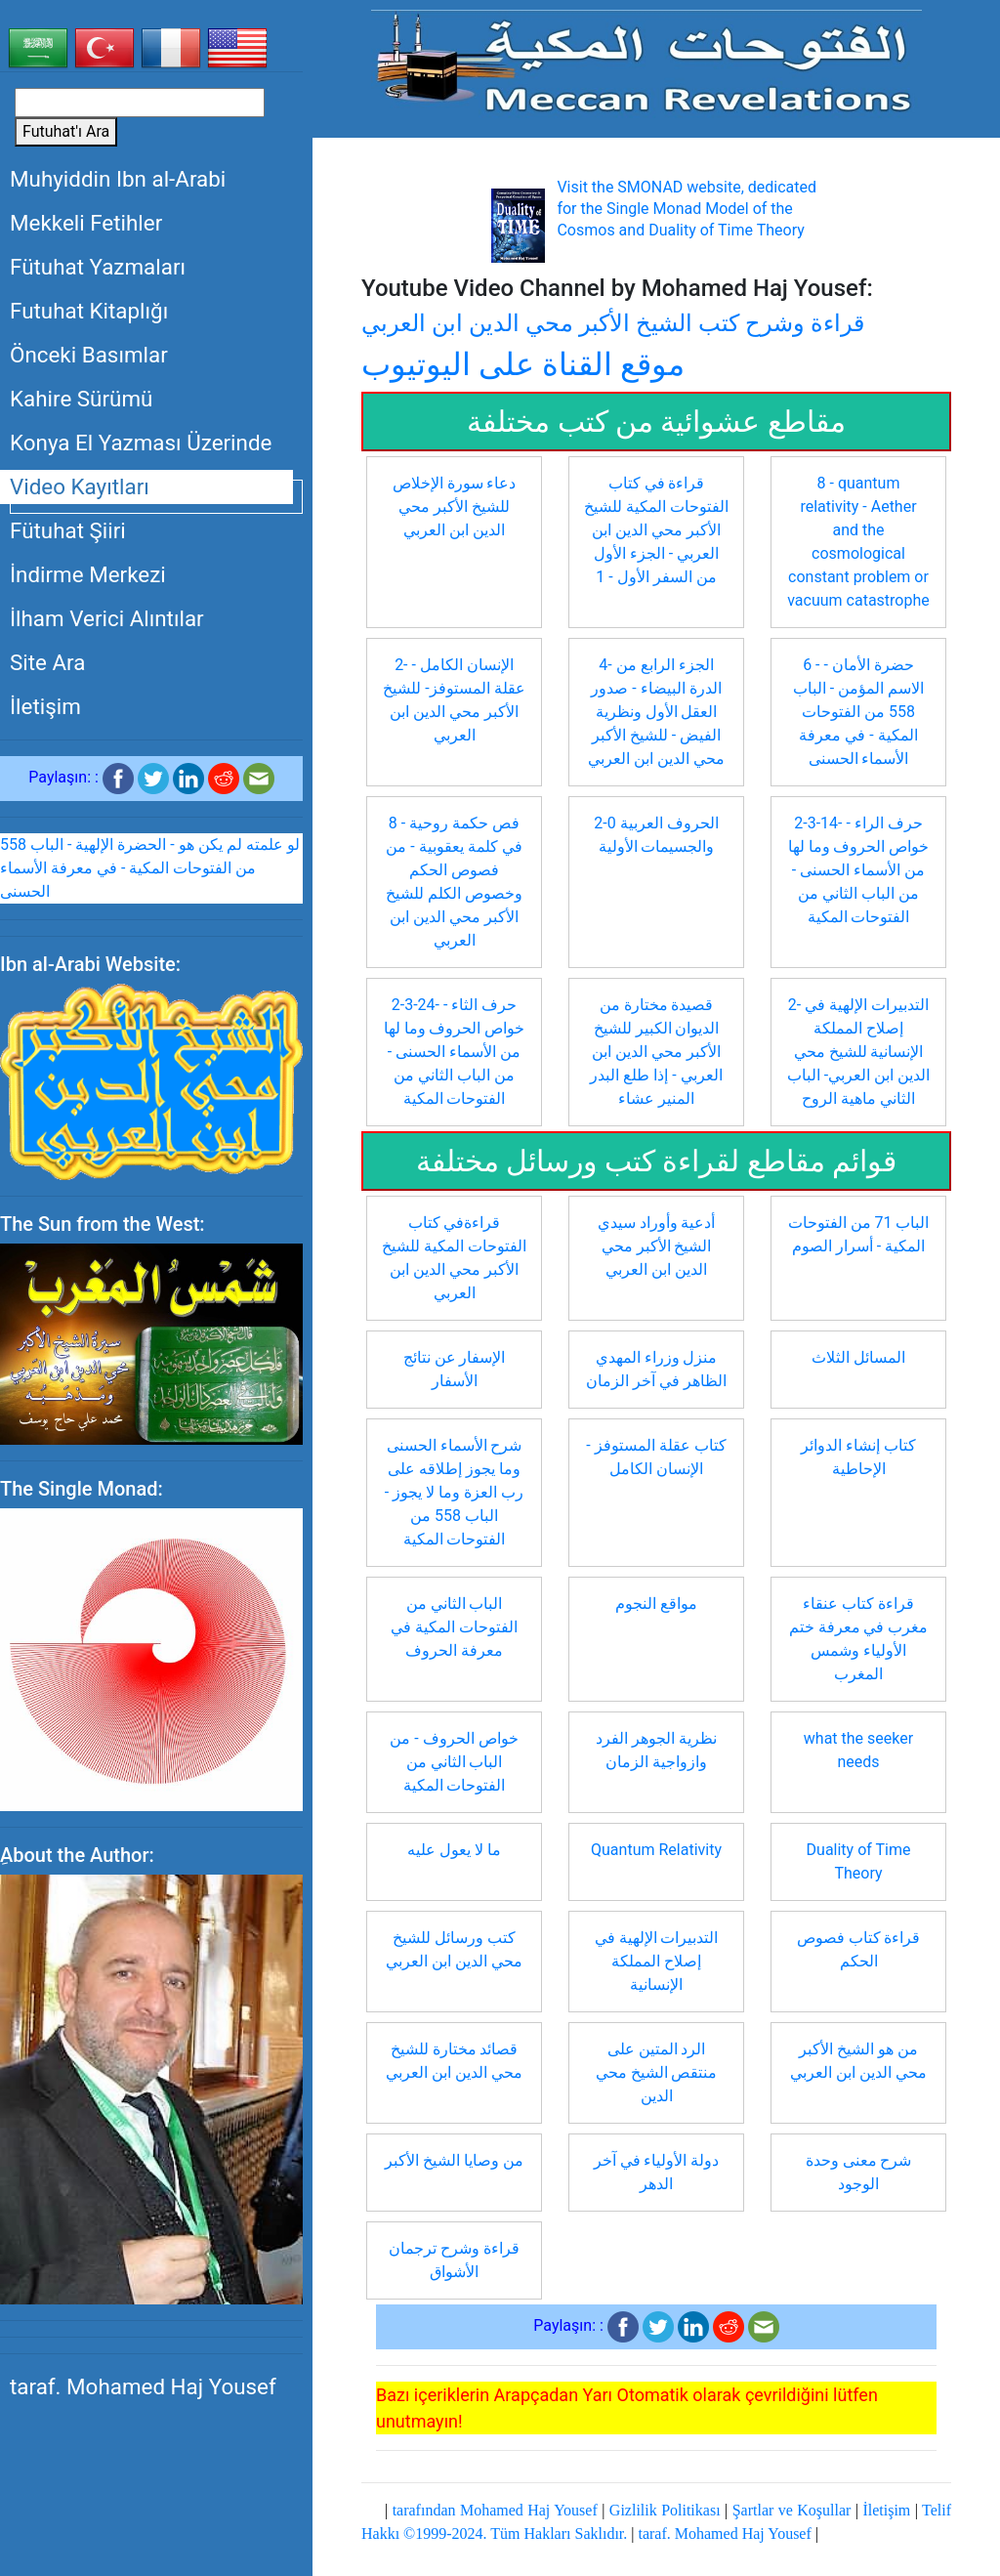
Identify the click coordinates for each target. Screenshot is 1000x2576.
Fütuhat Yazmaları (98, 266)
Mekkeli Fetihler (86, 222)
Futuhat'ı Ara (65, 131)
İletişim (45, 706)
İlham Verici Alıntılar (107, 618)
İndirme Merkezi (88, 574)
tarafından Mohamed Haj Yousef (495, 2510)
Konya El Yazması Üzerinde (140, 442)
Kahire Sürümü (81, 398)
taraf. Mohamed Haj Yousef (143, 2386)
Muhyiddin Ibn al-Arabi (118, 178)
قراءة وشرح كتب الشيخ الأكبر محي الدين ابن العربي (612, 323)
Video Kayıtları (79, 486)
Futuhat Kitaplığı (89, 310)
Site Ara (47, 662)
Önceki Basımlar (89, 354)
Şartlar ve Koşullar (792, 2510)
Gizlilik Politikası (665, 2510)
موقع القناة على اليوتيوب (523, 364)
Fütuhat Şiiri (68, 530)
